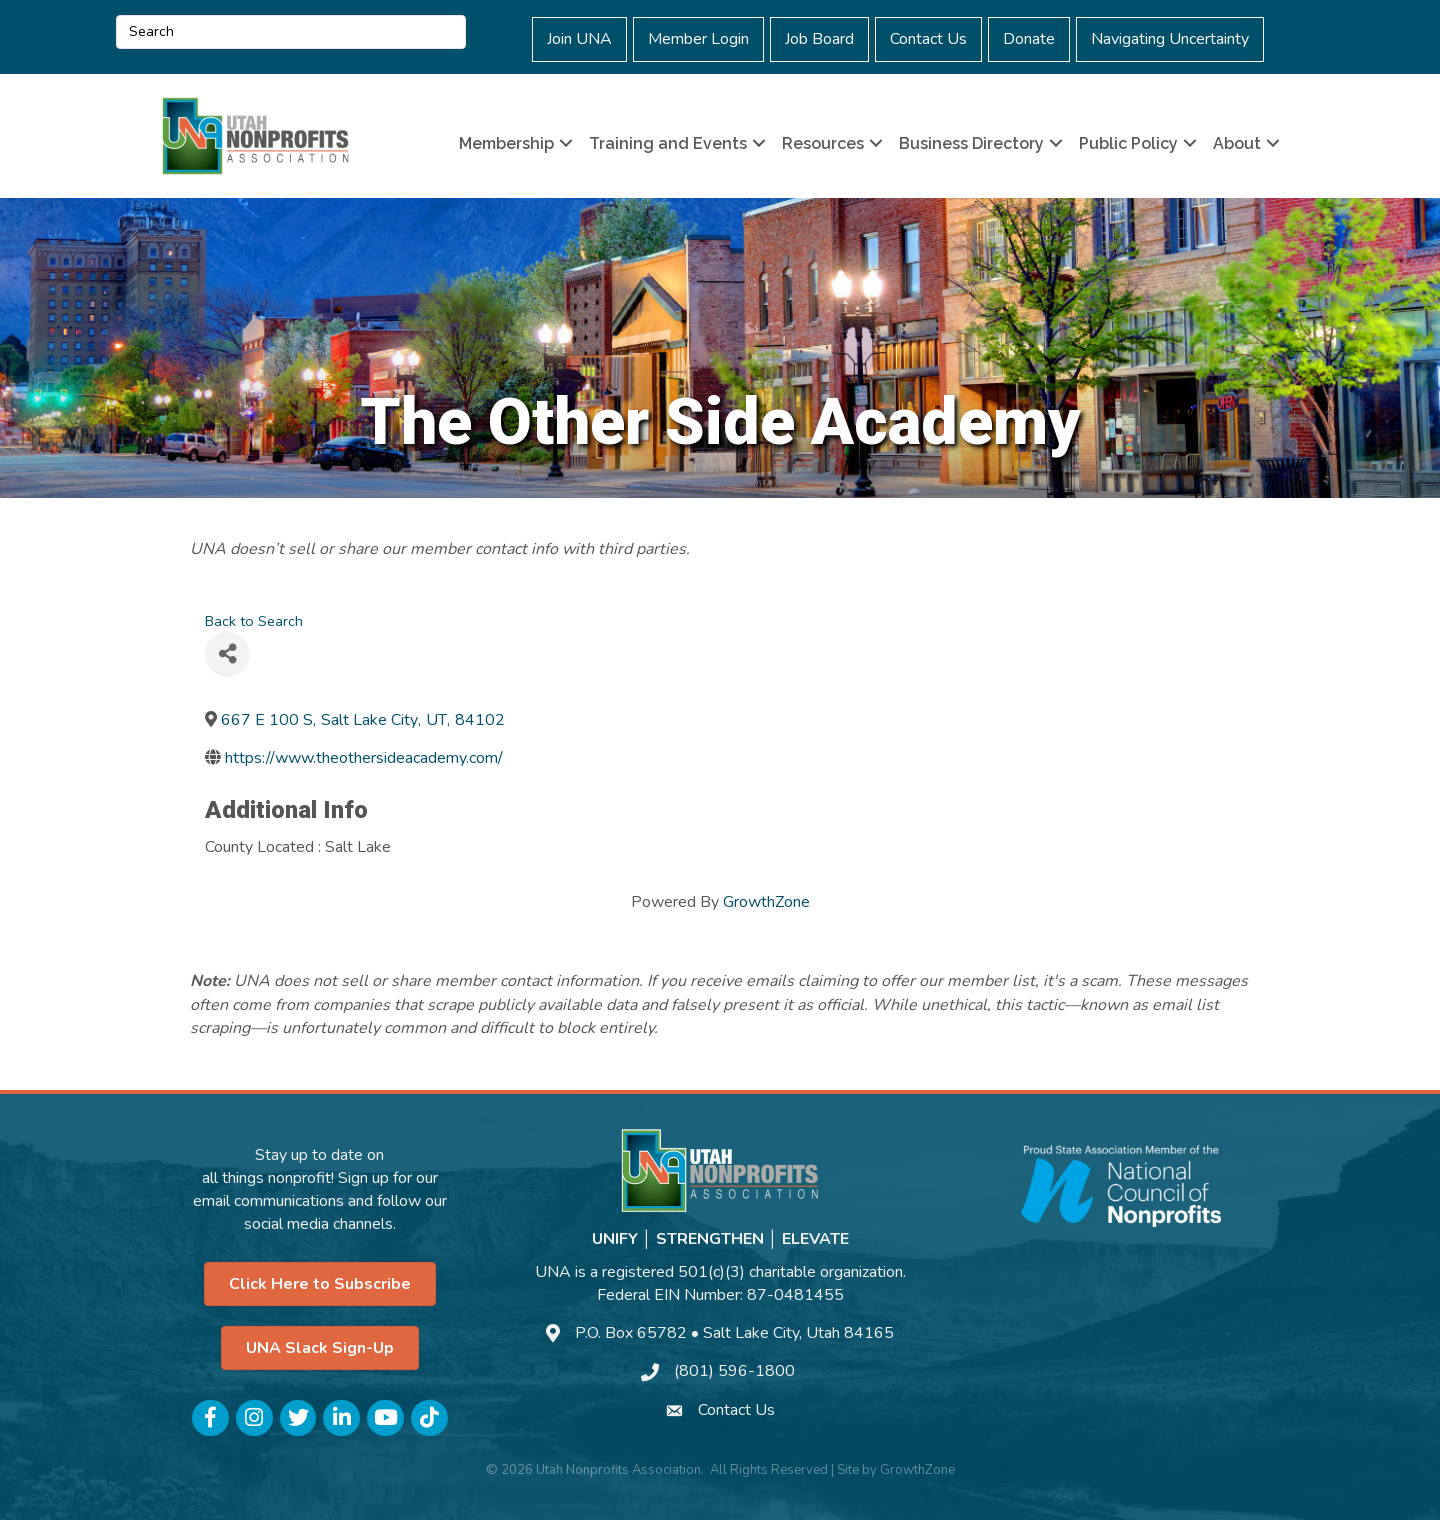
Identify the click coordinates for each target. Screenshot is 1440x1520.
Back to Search (254, 621)
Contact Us (928, 39)
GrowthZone (766, 902)
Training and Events (668, 143)
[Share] (227, 654)
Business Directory (971, 143)
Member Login (698, 39)
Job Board (819, 39)
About (1237, 143)
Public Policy (1128, 143)
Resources (823, 143)
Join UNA (579, 39)
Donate (1029, 39)
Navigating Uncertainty (1170, 39)
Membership (506, 143)
